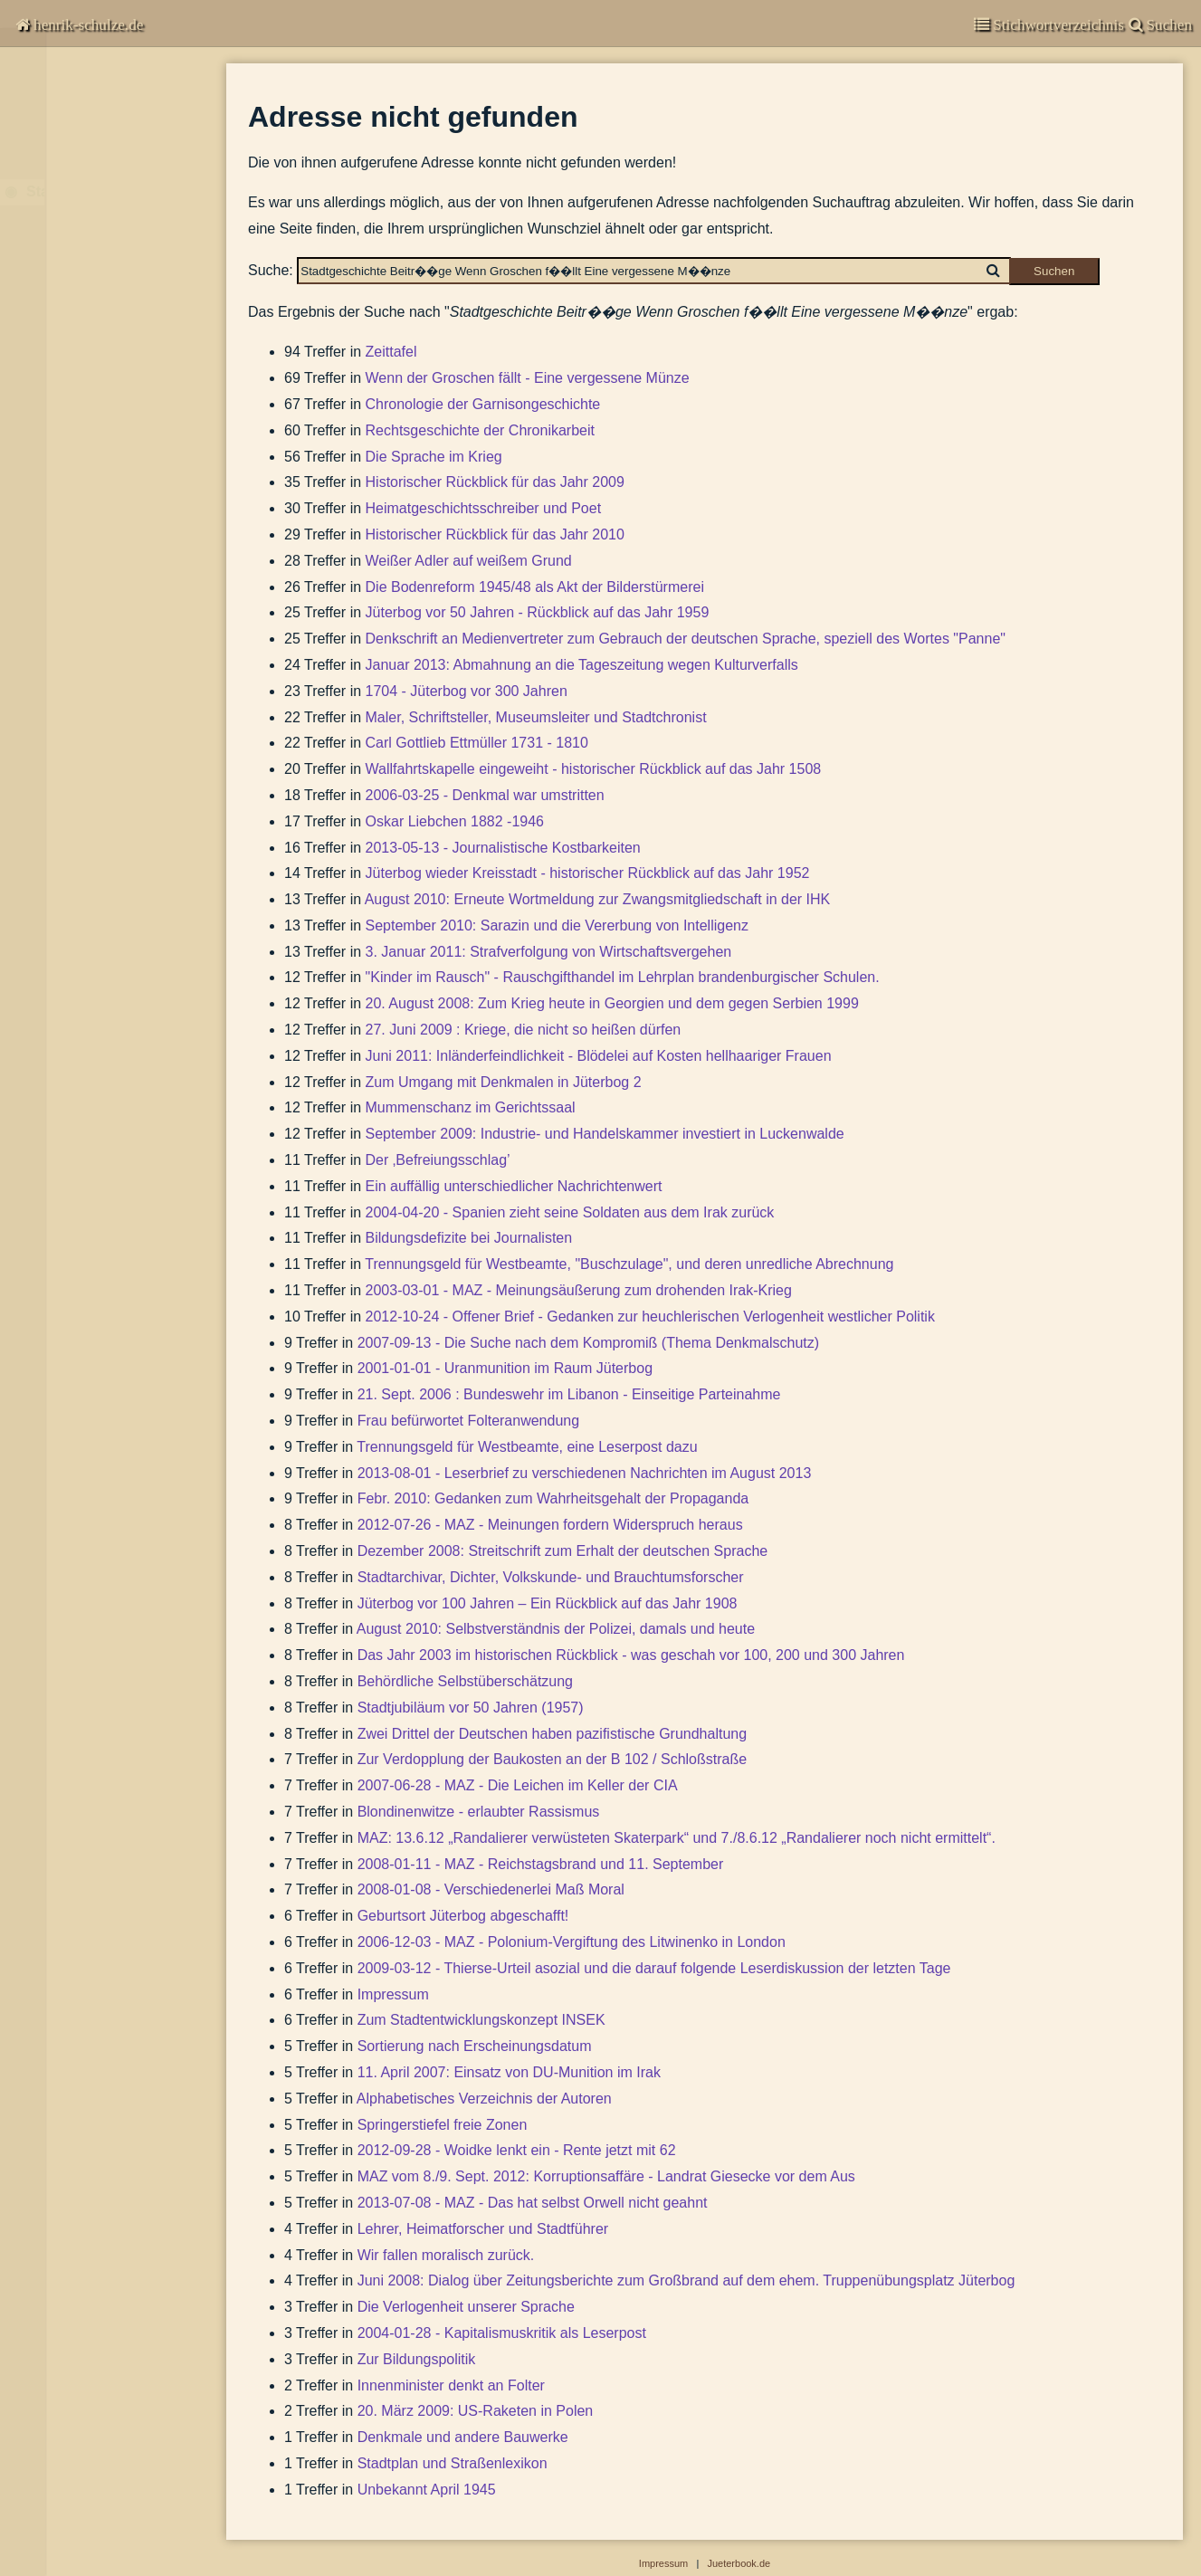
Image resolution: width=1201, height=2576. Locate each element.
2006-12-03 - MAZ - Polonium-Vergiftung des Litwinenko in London (571, 1942)
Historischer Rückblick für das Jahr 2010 (495, 534)
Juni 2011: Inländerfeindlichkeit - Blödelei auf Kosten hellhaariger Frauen (599, 1056)
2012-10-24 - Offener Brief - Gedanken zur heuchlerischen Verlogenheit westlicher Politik (650, 1316)
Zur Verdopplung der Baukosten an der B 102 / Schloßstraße (552, 1759)
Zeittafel (391, 351)
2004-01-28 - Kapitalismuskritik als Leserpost (501, 2333)
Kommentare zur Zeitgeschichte (125, 108)
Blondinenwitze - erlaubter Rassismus (478, 1811)
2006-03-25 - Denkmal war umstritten (485, 795)
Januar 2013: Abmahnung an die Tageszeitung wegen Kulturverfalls (582, 665)
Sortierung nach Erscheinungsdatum (474, 2046)
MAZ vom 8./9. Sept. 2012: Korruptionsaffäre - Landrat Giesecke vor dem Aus (606, 2176)
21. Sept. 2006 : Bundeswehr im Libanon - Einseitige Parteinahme (569, 1394)
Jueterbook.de (738, 2563)
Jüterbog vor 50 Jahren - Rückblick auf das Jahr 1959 (538, 612)
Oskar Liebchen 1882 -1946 (455, 821)
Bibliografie (56, 277)
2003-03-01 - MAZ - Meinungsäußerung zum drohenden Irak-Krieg (579, 1290)
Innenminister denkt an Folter (451, 2385)
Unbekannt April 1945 (426, 2489)
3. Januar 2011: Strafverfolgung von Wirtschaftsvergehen (549, 951)
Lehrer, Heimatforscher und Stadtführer (482, 2229)
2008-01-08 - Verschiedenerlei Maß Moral (490, 1889)
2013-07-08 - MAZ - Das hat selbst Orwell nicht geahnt (532, 2202)
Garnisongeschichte (90, 143)
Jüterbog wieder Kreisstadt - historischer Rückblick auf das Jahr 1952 (588, 873)
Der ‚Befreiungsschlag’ (438, 1160)
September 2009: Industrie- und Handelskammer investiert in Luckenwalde (605, 1133)
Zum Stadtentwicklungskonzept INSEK (481, 2019)
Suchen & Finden (78, 347)
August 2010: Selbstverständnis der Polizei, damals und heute (556, 1628)
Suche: (270, 270)
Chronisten (61, 72)
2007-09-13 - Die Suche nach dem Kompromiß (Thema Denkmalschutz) (588, 1342)
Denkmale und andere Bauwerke (462, 2437)
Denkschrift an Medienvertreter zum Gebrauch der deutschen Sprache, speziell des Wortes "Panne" (686, 638)
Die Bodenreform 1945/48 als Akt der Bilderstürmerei (535, 587)
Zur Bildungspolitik (416, 2359)
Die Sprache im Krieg (434, 456)
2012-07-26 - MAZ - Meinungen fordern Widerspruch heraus (550, 1524)
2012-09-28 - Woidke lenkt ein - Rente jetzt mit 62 (516, 2150)
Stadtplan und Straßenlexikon (452, 2463)
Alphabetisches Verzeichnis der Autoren (484, 2098)
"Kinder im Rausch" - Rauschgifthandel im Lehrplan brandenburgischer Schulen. (623, 977)
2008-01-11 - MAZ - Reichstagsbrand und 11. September (540, 1864)
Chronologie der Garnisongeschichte (483, 404)
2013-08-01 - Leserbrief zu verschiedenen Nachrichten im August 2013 (584, 1473)
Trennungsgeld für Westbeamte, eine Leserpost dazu (527, 1447)
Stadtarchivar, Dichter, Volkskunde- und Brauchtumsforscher (550, 1577)
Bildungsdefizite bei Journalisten (469, 1237)
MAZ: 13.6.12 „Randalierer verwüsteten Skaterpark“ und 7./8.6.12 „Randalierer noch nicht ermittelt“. (676, 1838)
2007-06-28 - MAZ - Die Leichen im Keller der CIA (517, 1785)
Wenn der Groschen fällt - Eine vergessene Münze (528, 378)
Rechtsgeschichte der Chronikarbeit (480, 430)
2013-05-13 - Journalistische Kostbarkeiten (503, 847)
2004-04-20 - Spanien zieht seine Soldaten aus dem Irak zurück (570, 1212)
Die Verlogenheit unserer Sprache (466, 2306)
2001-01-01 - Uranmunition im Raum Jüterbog (505, 1368)
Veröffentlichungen (86, 178)
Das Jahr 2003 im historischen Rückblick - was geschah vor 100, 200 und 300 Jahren (631, 1655)
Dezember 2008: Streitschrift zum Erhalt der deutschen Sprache (562, 1551)
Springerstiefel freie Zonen (442, 2124)
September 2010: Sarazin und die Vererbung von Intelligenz (557, 925)
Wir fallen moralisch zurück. (446, 2255)
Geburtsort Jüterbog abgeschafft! (463, 1915)
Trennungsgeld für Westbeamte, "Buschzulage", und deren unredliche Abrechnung (629, 1264)
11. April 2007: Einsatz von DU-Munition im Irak (509, 2072)
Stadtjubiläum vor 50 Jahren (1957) (470, 1707)
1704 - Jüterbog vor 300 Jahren (466, 691)
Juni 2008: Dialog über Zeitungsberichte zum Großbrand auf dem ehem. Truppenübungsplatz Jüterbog (686, 2280)
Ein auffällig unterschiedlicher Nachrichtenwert (514, 1186)
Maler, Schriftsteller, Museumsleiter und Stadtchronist (536, 717)
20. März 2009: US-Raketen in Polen (475, 2411)
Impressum (58, 321)
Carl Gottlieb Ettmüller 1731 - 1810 (477, 742)
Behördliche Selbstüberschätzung (465, 1681)
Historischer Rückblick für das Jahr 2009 (495, 482)
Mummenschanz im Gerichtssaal (471, 1107)
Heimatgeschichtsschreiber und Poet (484, 508)
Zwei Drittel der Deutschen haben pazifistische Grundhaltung (552, 1733)
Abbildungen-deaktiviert (101, 374)
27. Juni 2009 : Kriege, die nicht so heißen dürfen (524, 1029)
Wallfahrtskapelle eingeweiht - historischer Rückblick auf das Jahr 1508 (594, 769)
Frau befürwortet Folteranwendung (468, 1420)
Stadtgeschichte (82, 214)
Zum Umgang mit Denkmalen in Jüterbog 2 (504, 1082)
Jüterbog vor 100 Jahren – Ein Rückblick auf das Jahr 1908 (547, 1603)
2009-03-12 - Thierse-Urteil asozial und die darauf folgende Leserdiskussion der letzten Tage (654, 1968)
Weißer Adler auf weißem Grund (469, 560)
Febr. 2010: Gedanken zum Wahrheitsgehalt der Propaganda (553, 1498)
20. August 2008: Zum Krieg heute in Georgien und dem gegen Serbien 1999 (612, 1003)
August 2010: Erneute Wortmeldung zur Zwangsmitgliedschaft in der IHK (598, 899)
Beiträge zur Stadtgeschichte (107, 241)
